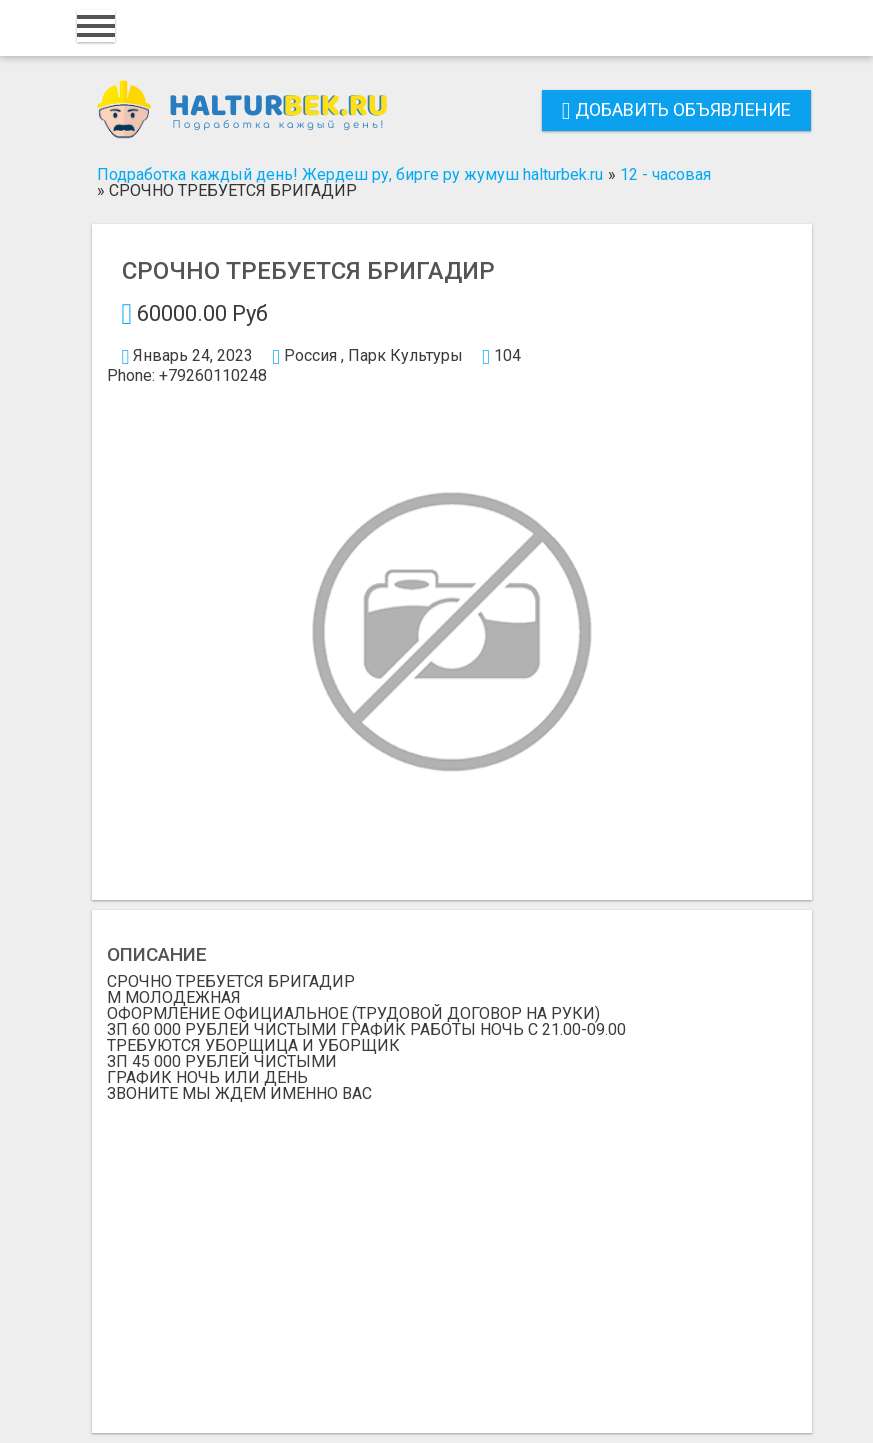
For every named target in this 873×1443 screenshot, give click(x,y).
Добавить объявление (676, 109)
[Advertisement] (452, 1252)
